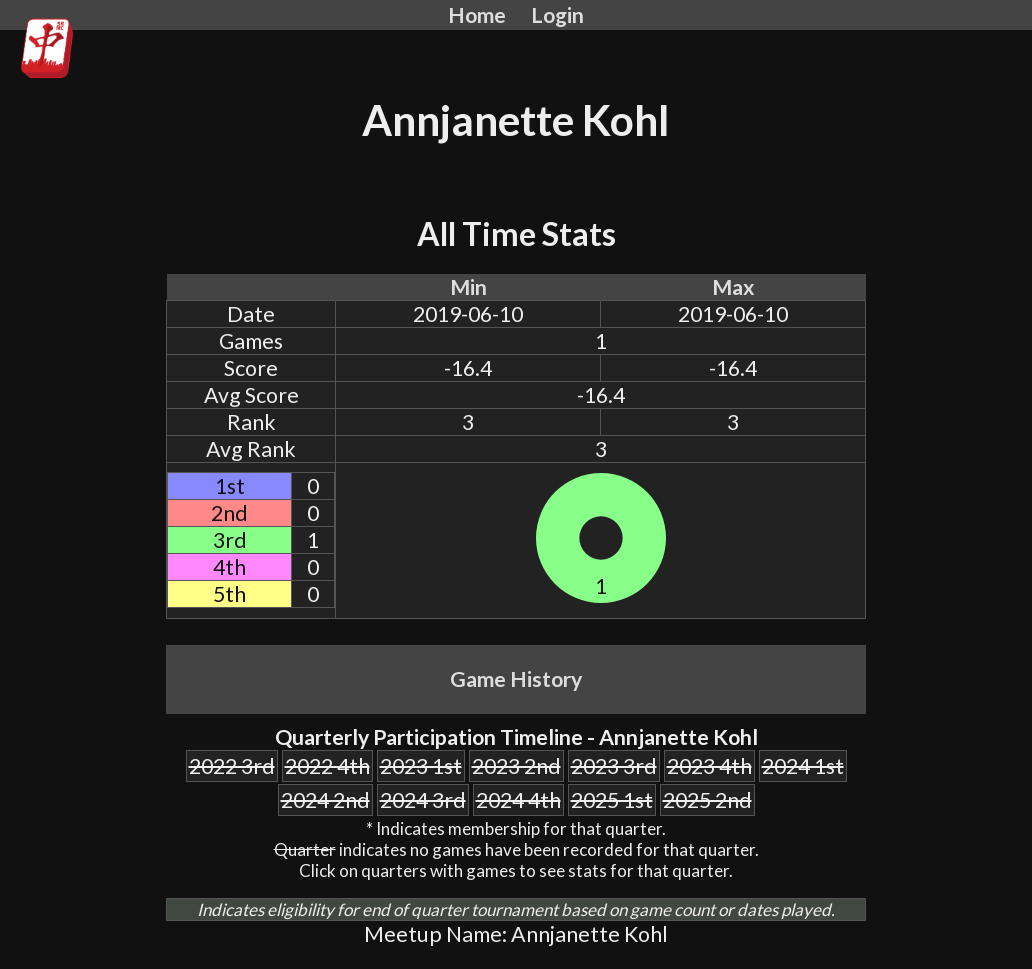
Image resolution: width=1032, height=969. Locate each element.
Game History (516, 679)
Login (557, 15)
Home (477, 15)
